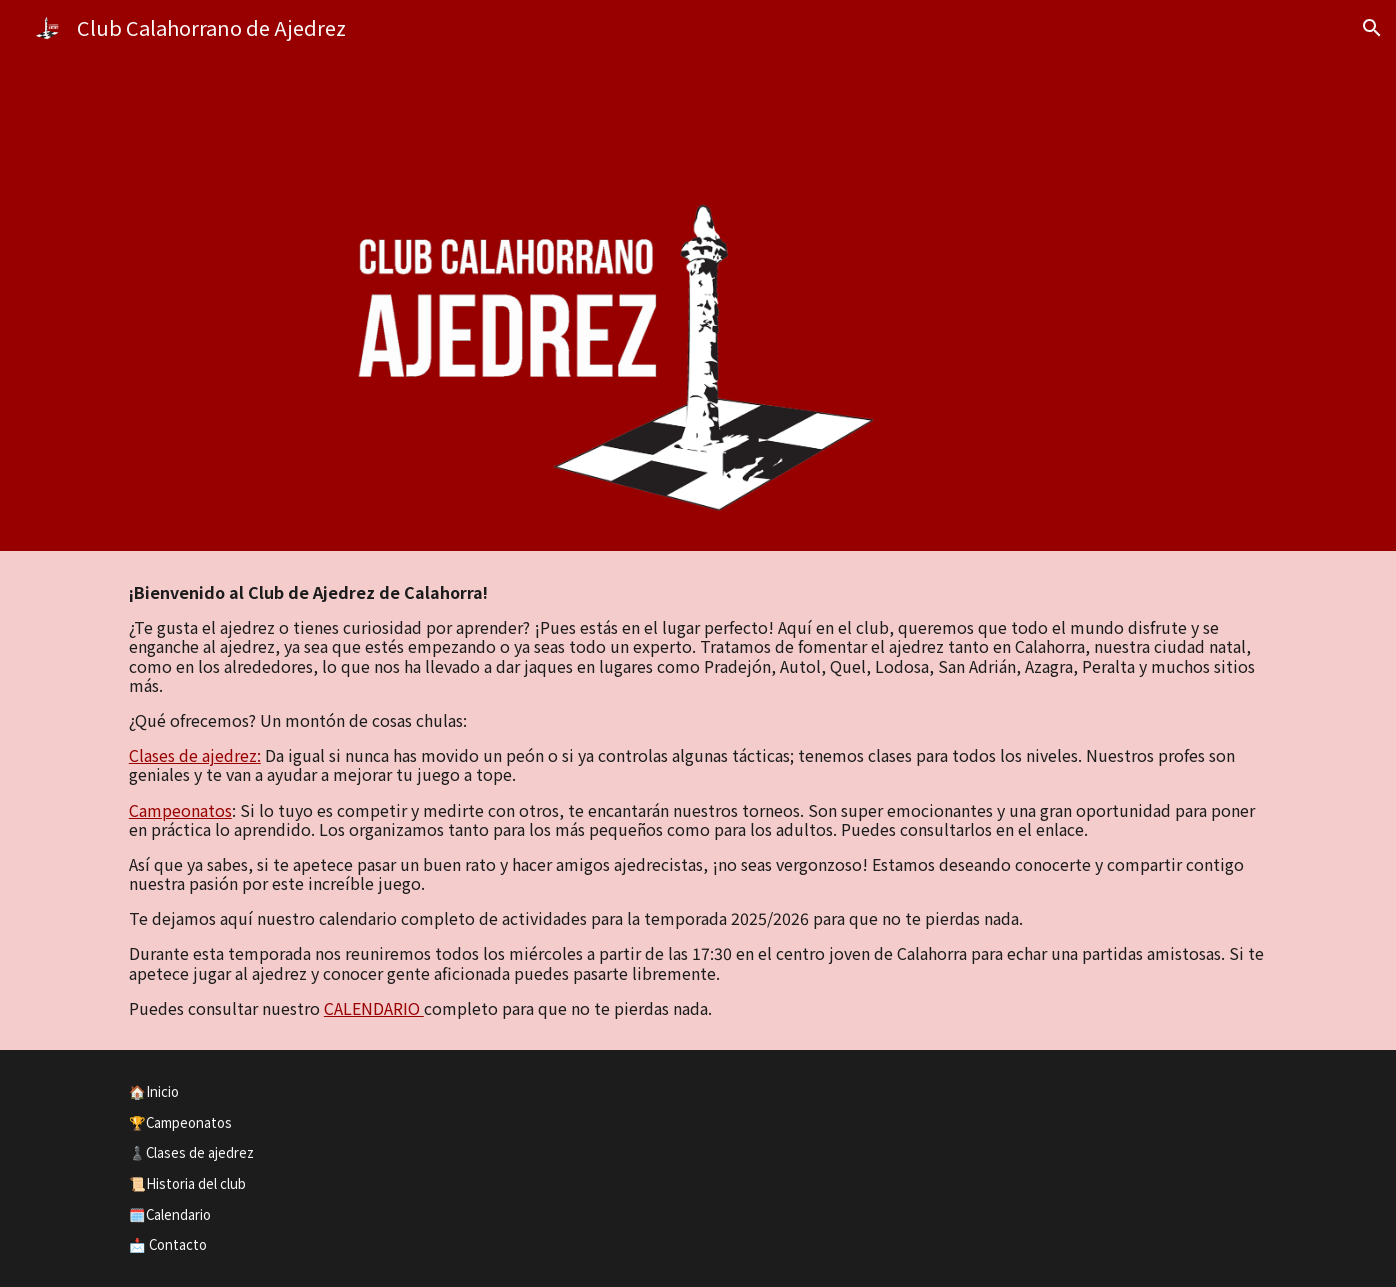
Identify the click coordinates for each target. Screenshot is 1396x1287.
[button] (1372, 28)
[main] (698, 800)
